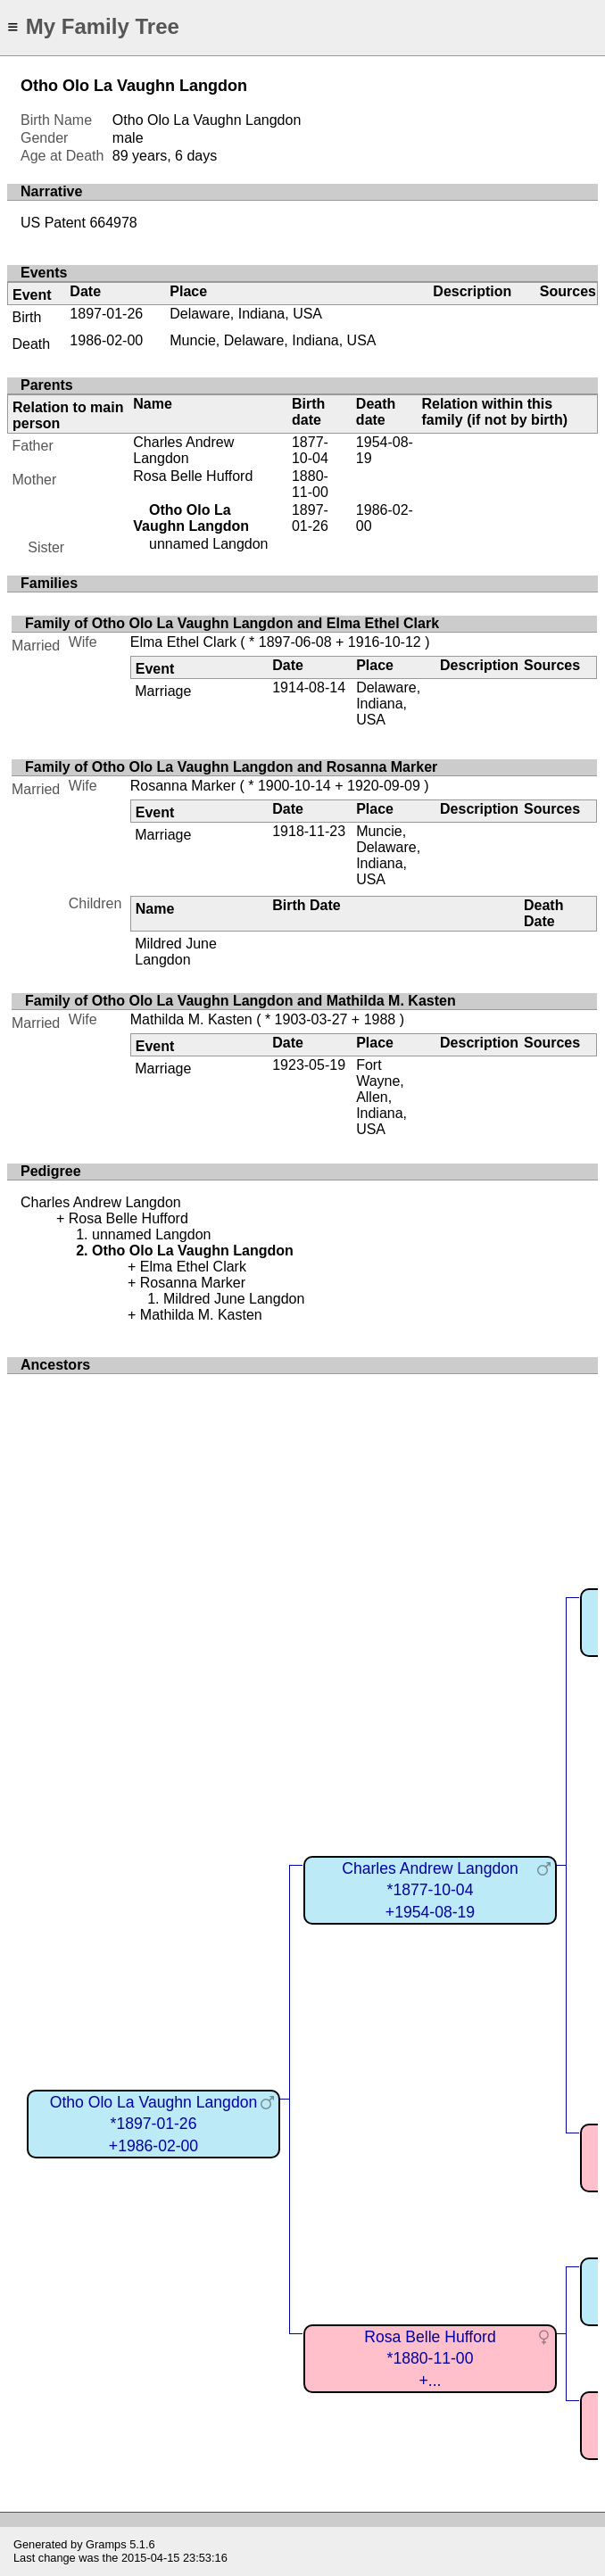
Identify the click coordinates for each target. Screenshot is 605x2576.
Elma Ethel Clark (183, 642)
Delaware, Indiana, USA (246, 313)
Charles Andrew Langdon (183, 450)
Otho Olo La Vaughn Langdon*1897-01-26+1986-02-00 (154, 2124)
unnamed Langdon (208, 543)
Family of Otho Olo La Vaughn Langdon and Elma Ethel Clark (232, 623)
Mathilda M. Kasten (191, 1019)
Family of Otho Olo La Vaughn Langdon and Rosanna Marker (231, 766)
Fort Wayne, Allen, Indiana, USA (381, 1097)
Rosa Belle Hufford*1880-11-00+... (429, 2359)
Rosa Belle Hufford (193, 476)
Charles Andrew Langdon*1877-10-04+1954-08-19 (430, 1890)
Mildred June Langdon (176, 951)
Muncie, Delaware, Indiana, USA (273, 340)
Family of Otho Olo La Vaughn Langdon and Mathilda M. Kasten (240, 1000)
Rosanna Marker (183, 785)
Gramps (106, 2544)
